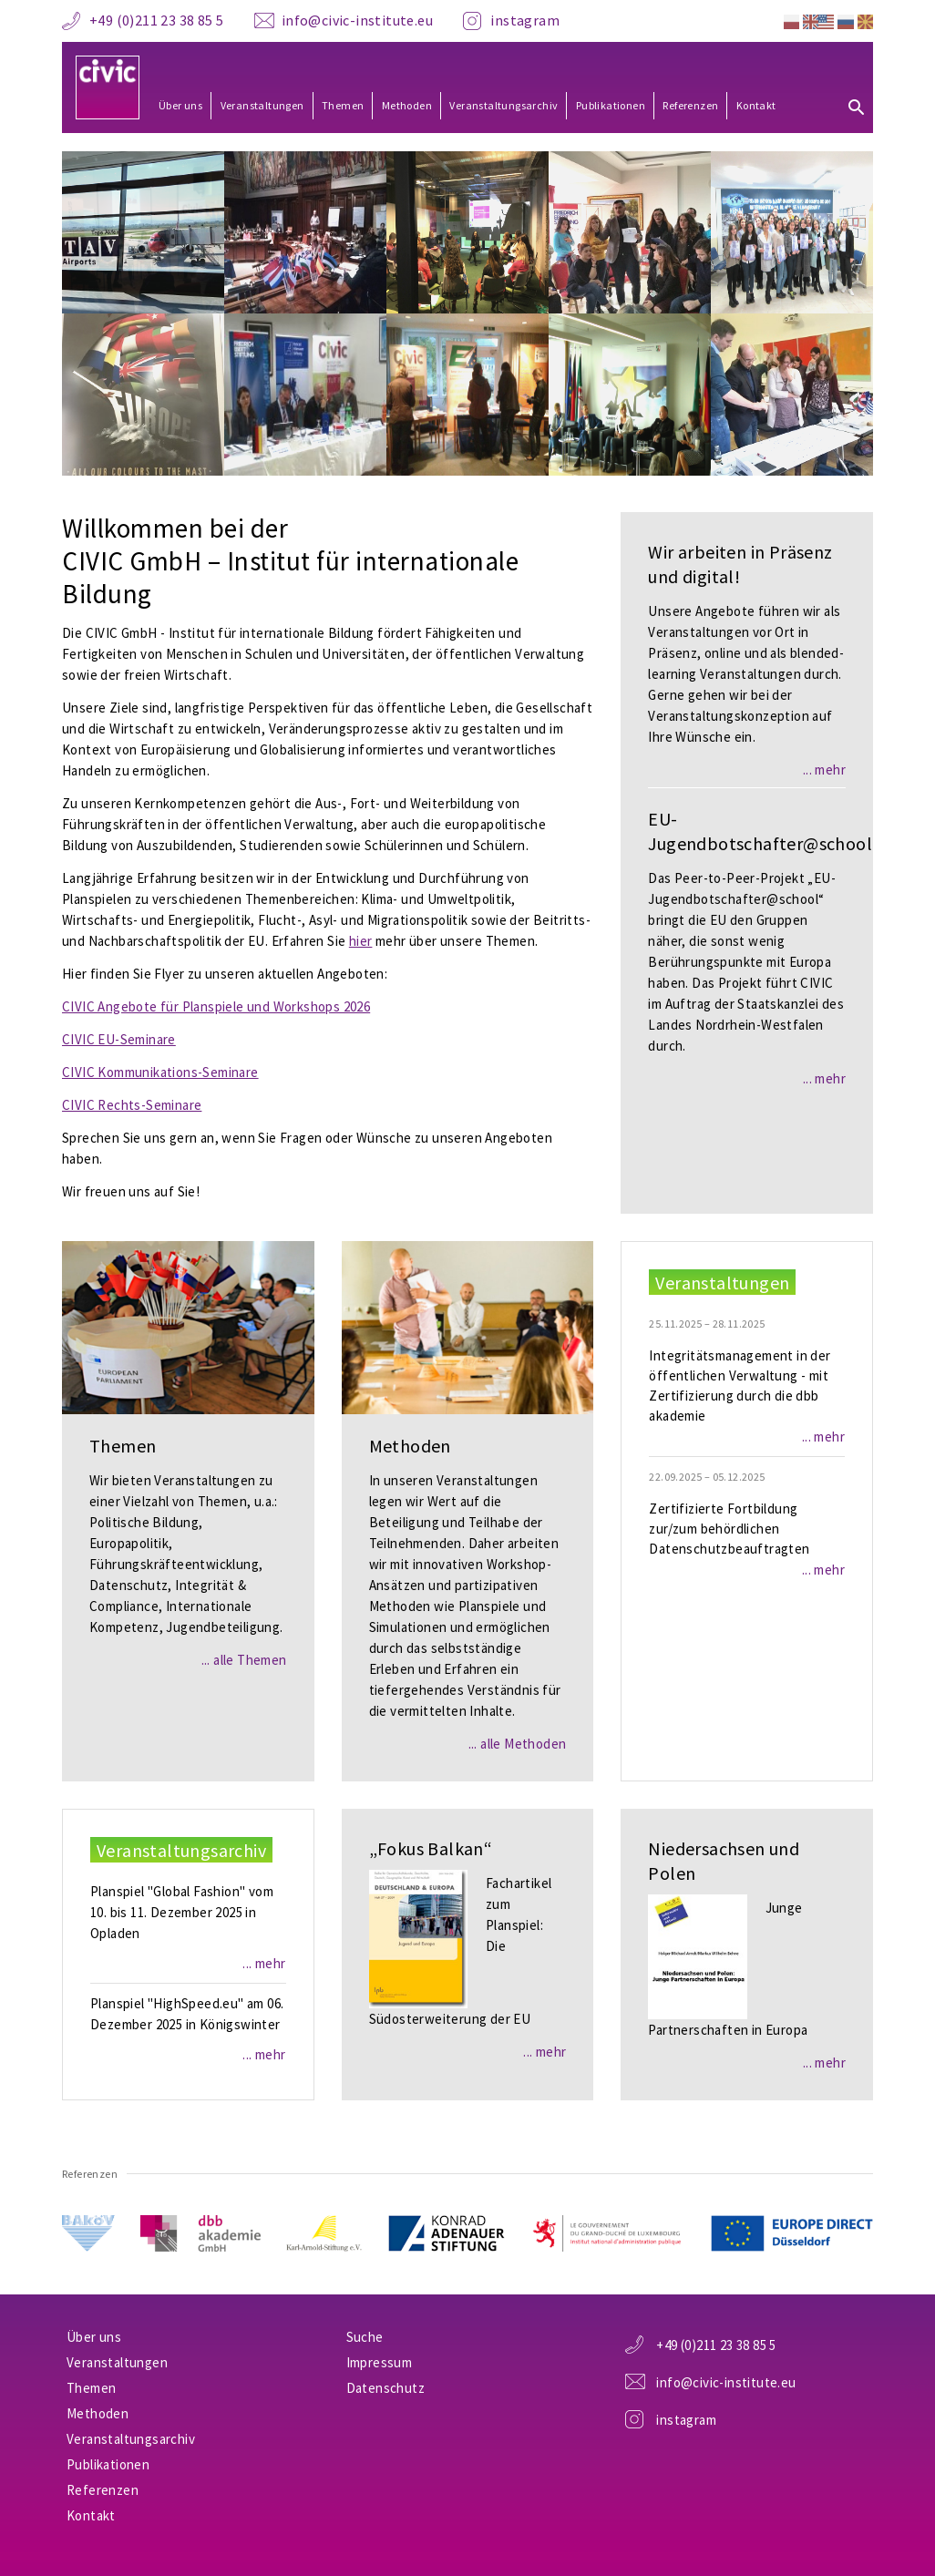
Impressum (379, 2362)
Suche (365, 2336)
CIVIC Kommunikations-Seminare (160, 1072)
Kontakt (756, 105)
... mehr (824, 769)
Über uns (180, 105)
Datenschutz (385, 2387)
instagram (525, 20)
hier (361, 940)
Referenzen (690, 105)
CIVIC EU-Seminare (119, 1039)
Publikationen (610, 105)
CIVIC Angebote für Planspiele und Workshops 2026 (216, 1006)
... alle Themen (244, 1659)
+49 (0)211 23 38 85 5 (156, 20)
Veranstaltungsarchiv (503, 105)
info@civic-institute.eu (357, 20)
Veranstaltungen (262, 105)
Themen (343, 105)
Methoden (407, 105)
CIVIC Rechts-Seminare (131, 1105)
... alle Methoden (517, 1743)
